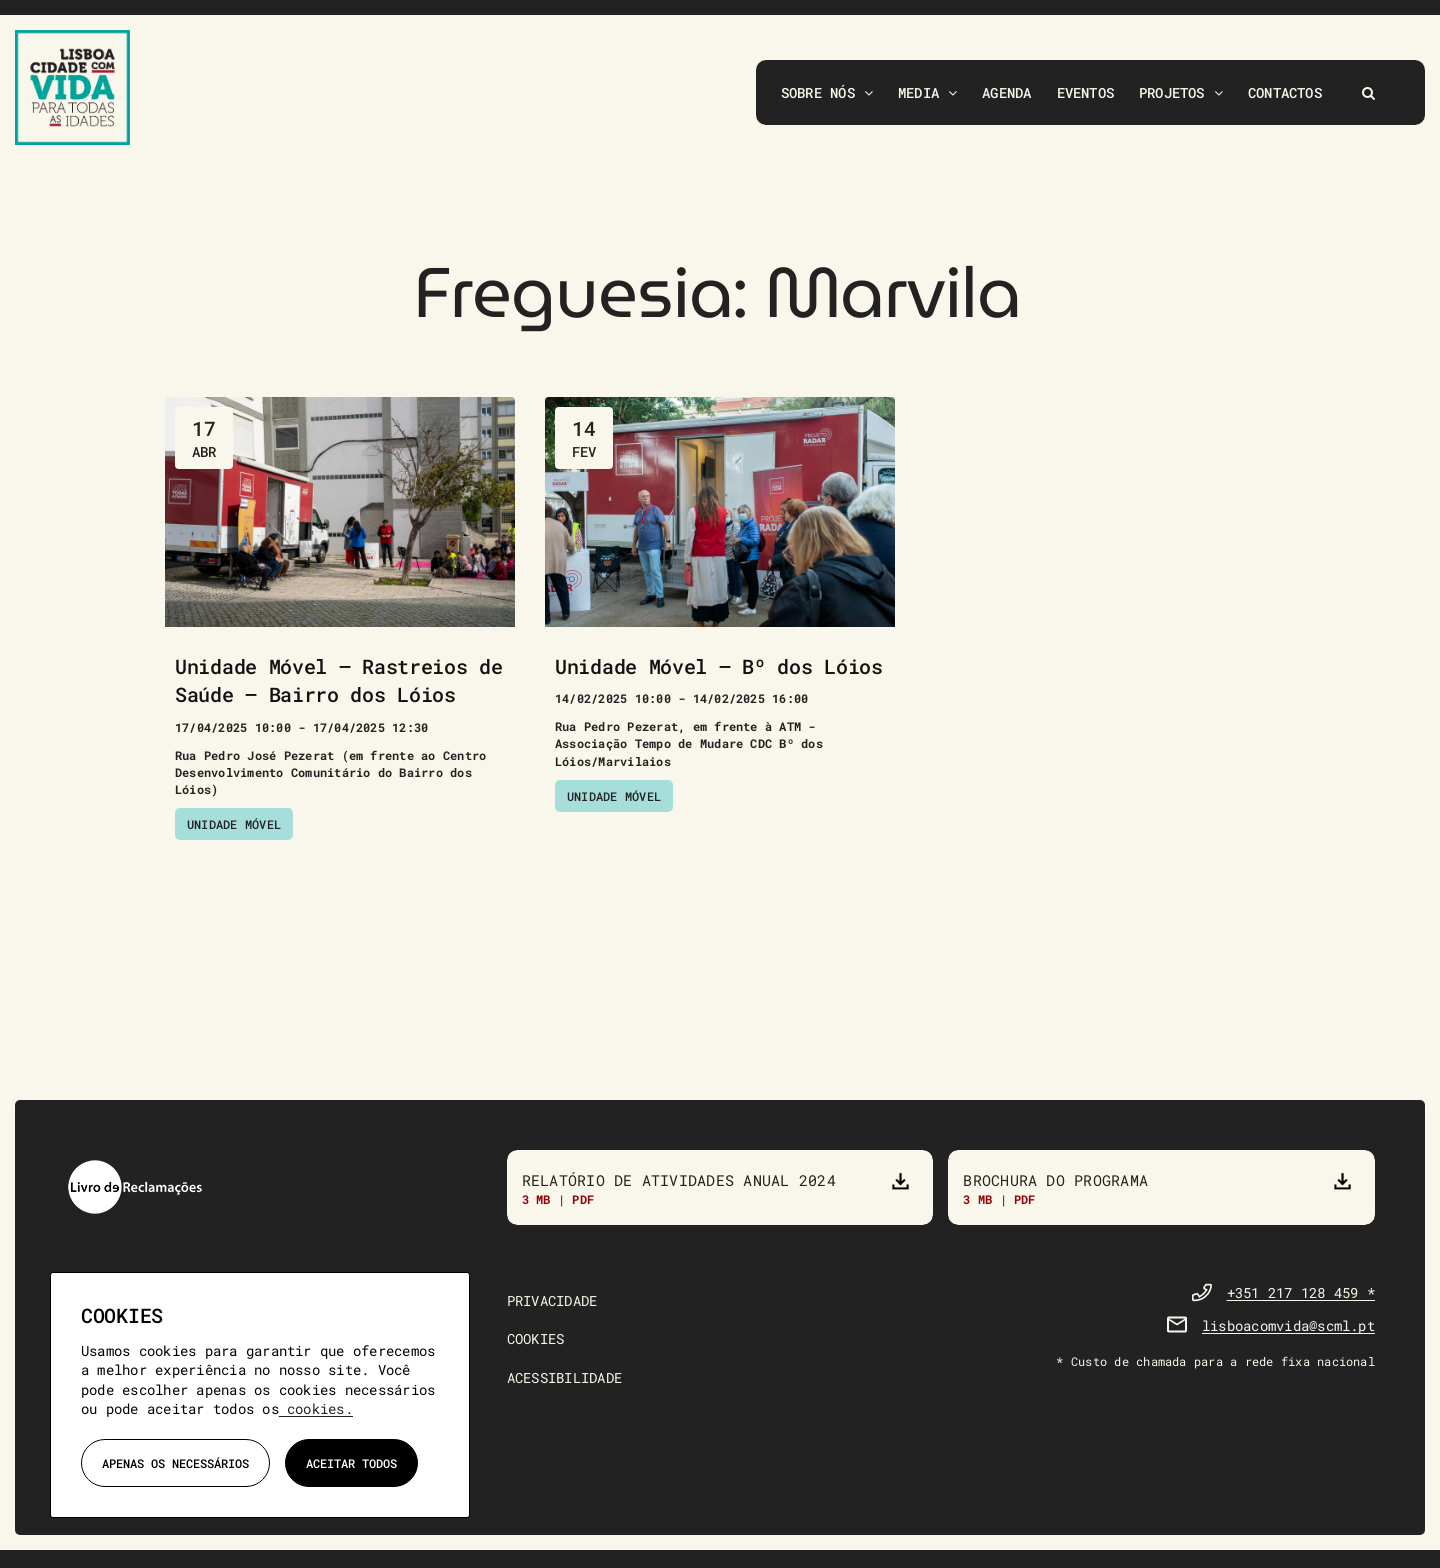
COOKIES (536, 1342)
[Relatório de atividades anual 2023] (720, 1189)
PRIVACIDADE (552, 1303)
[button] (1368, 92)
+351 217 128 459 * (1301, 1295)
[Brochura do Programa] (1161, 1189)
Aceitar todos (351, 1463)
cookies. (316, 1408)
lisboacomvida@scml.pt (1288, 1329)
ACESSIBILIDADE (564, 1380)
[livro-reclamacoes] (135, 1167)
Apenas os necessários (175, 1463)
